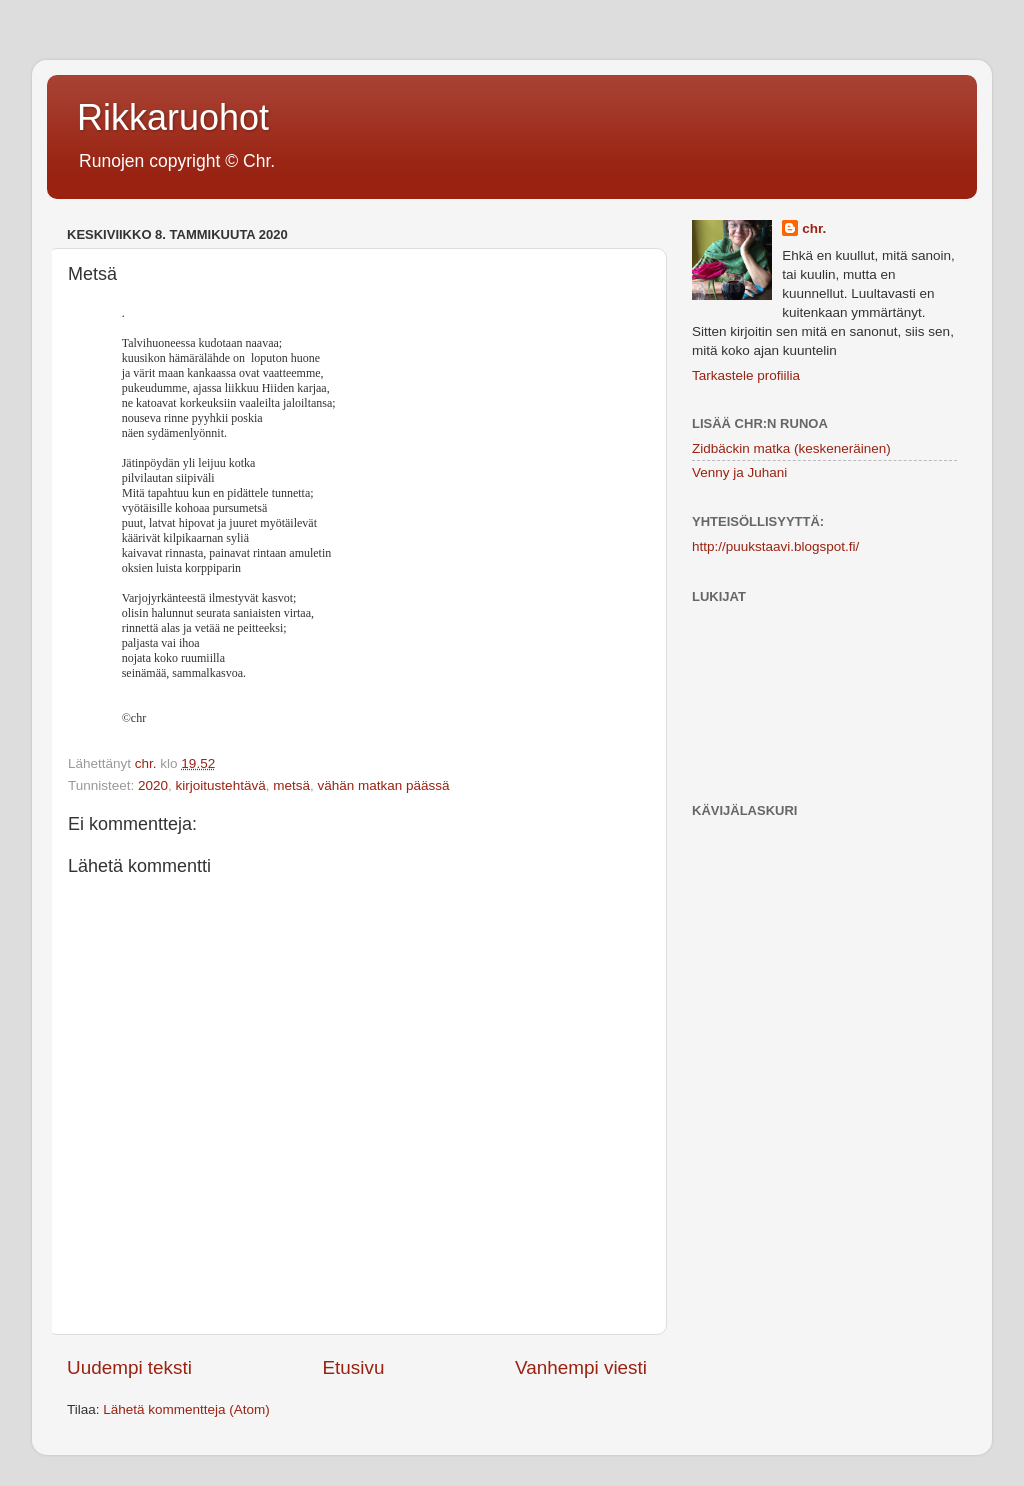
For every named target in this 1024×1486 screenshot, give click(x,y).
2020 (153, 785)
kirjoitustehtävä (221, 785)
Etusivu (354, 1367)
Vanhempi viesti (581, 1367)
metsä (291, 785)
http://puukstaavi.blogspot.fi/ (775, 546)
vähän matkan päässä (383, 785)
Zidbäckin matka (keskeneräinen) (791, 448)
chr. (814, 228)
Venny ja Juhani (739, 472)
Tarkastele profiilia (746, 375)
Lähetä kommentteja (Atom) (186, 1409)
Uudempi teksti (129, 1367)
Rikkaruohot (173, 117)
